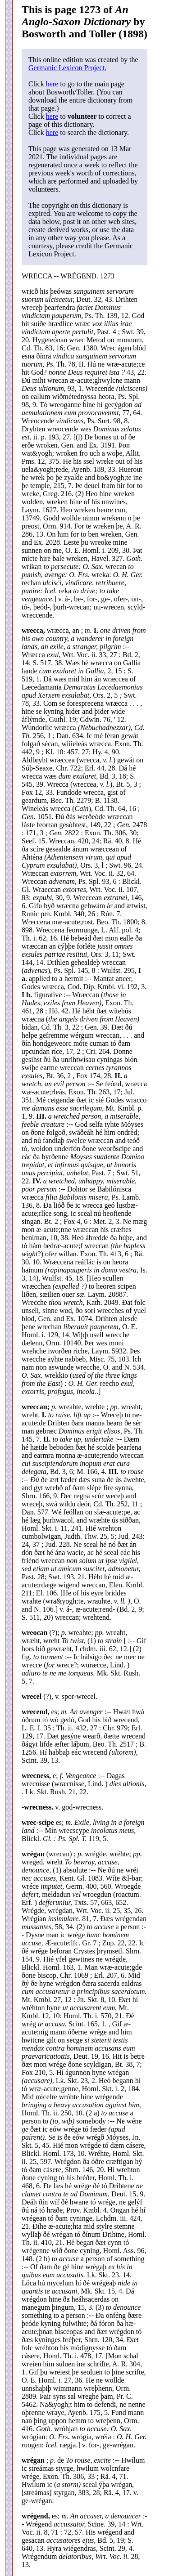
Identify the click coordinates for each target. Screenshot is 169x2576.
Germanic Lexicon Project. (67, 68)
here (52, 84)
